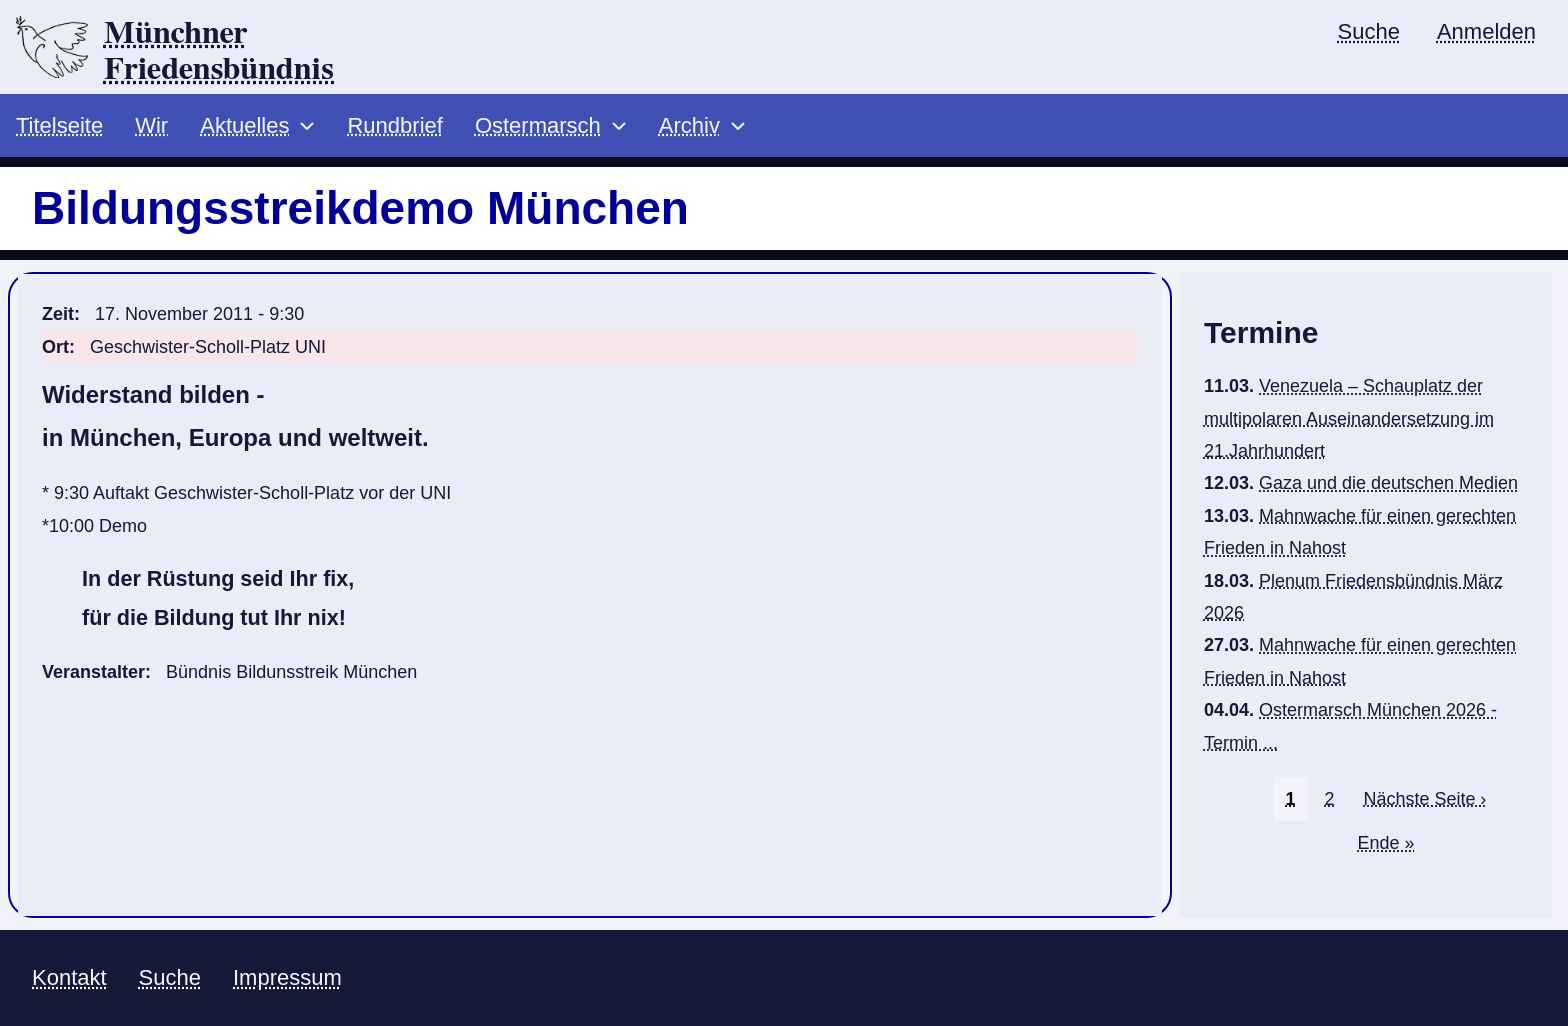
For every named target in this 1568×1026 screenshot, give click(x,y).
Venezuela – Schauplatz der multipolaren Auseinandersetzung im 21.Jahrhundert (1349, 418)
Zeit (58, 314)
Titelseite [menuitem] (59, 125)
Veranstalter (93, 672)
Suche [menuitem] (1369, 31)
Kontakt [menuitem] (69, 977)
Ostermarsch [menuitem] (538, 125)
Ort (55, 347)
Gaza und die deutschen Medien (1388, 483)
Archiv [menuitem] (689, 125)
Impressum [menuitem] (287, 977)
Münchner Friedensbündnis (219, 51)
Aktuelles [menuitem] (244, 125)
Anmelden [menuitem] (1486, 31)
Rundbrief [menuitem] (394, 125)
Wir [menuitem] (151, 125)
